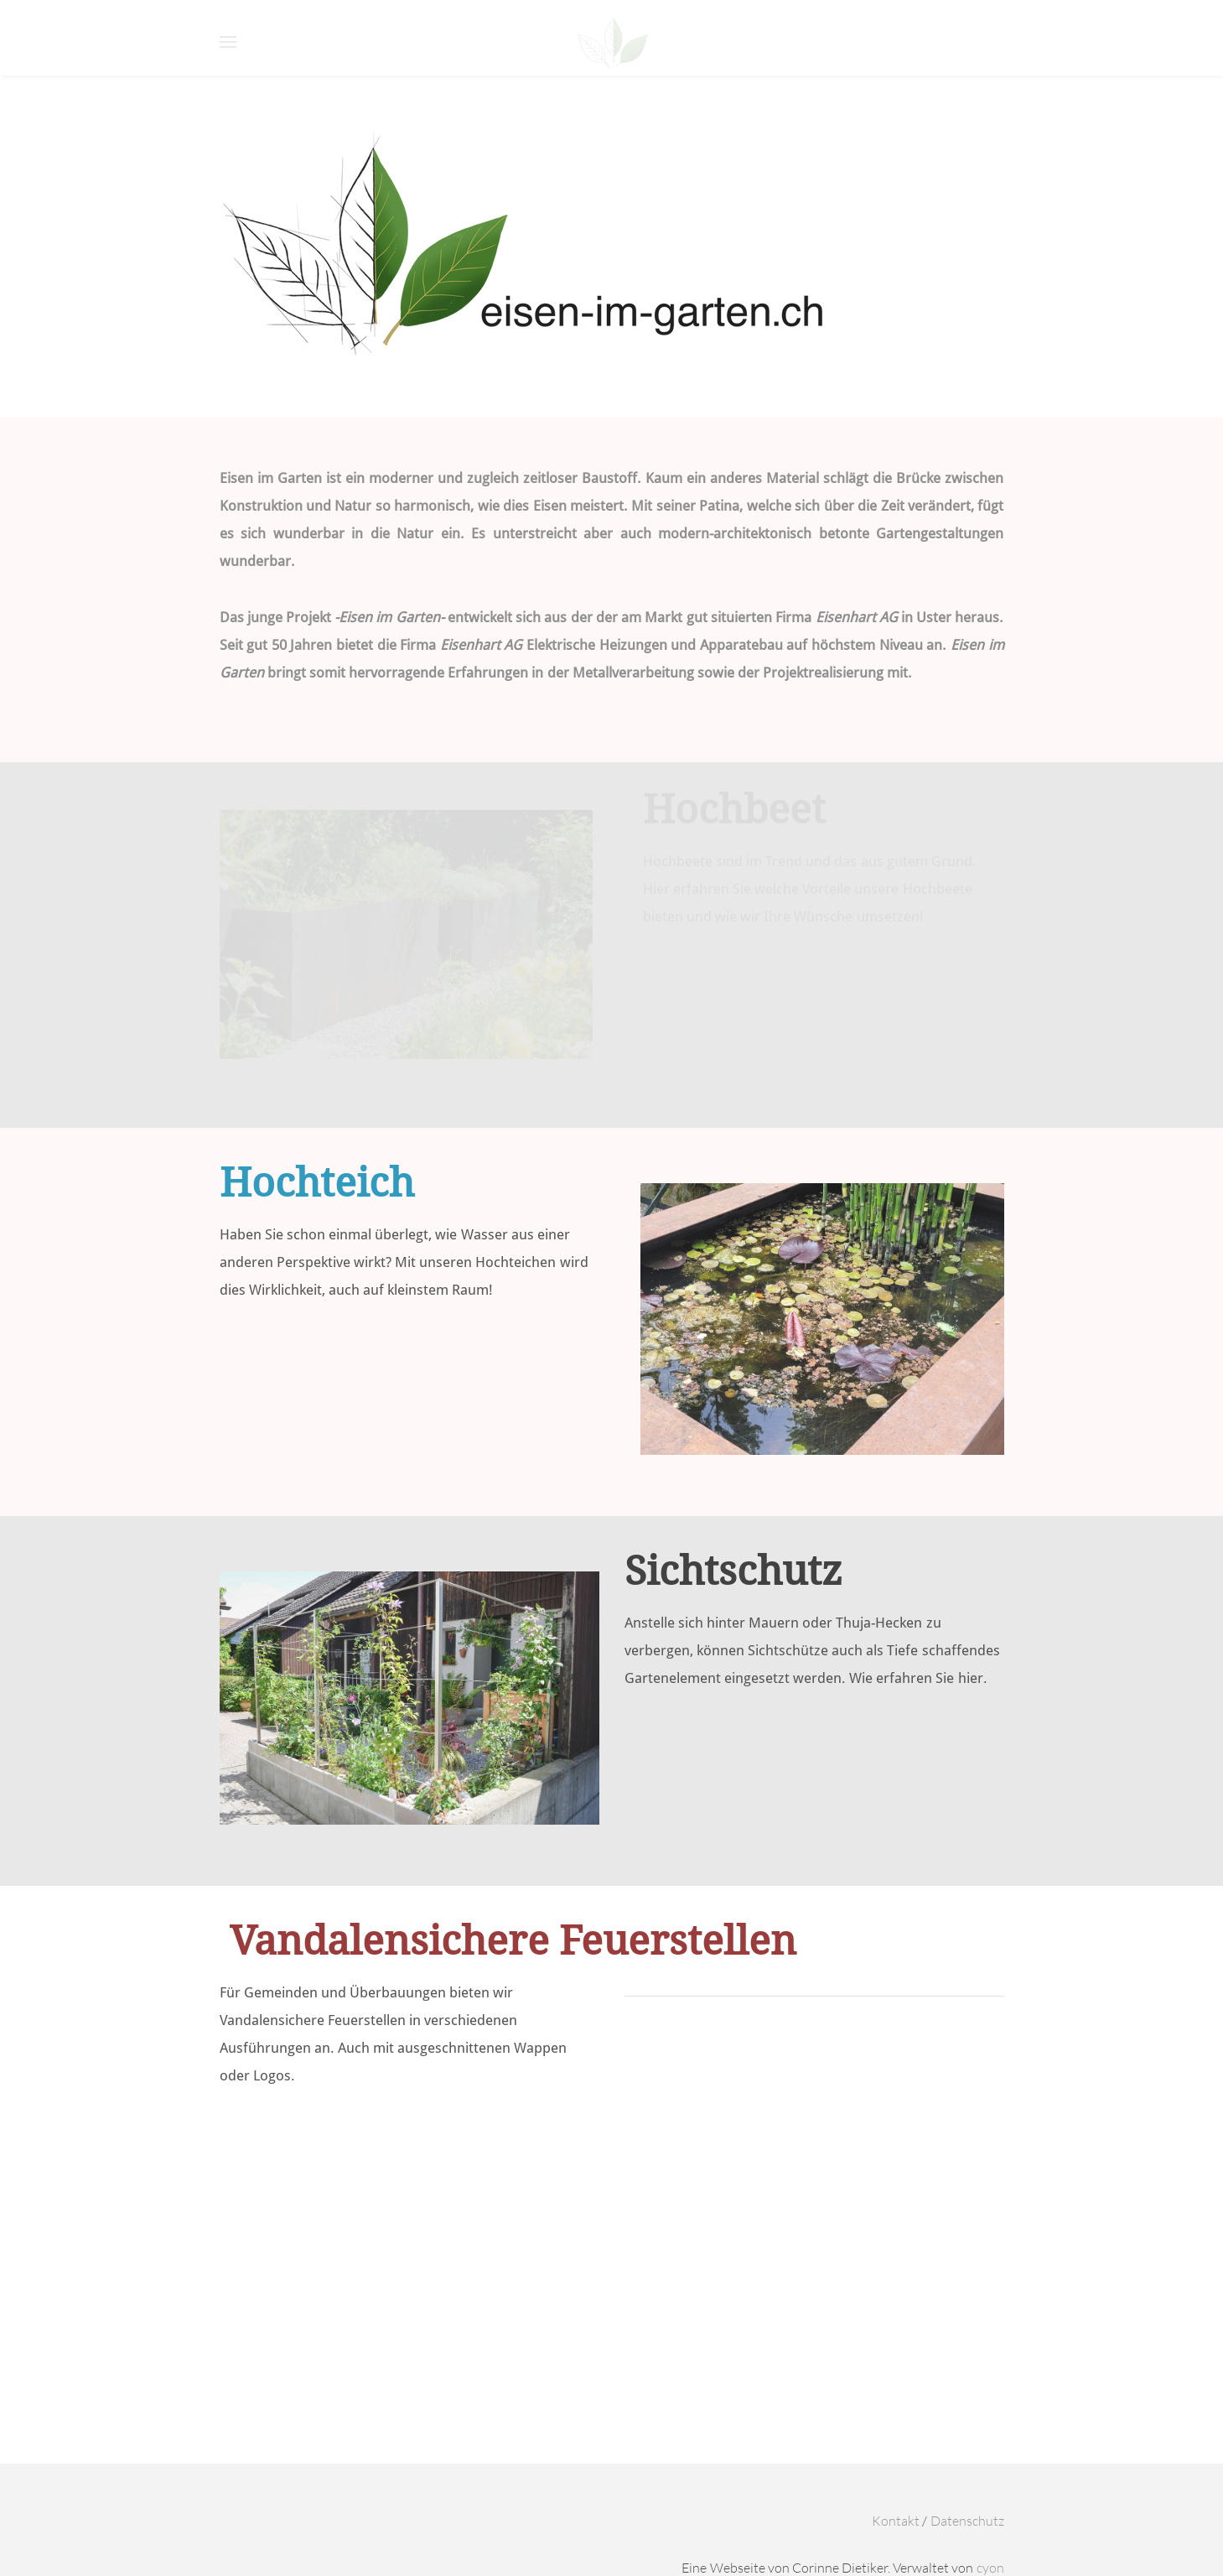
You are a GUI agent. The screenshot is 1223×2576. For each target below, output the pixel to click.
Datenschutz (967, 2520)
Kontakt (896, 2520)
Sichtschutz (733, 1572)
